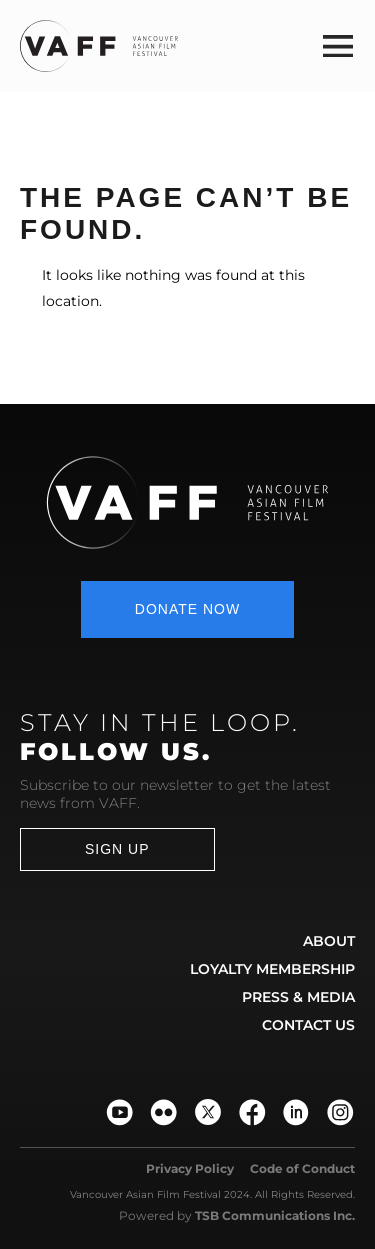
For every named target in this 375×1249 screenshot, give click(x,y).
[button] (337, 45)
